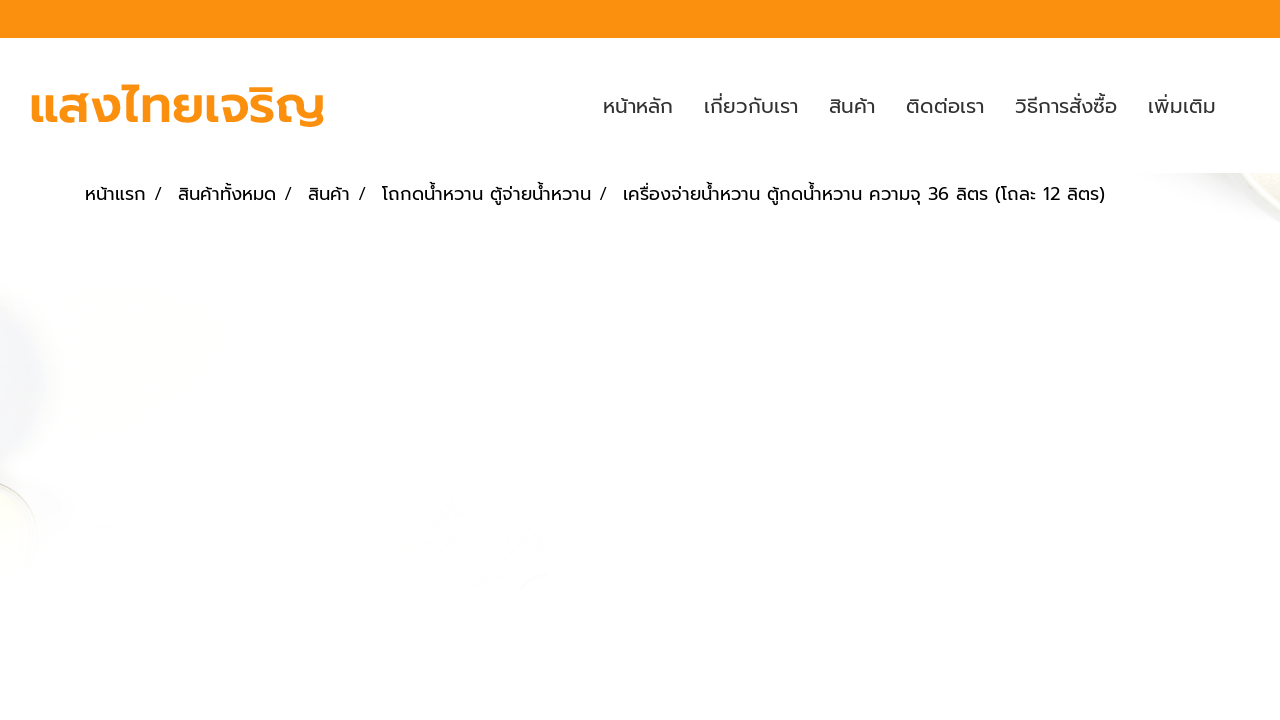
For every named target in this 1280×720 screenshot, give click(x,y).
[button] (1249, 106)
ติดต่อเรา (945, 106)
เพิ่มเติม (1182, 106)
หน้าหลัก (638, 106)
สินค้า (852, 106)
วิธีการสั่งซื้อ (1066, 106)
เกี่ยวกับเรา (751, 106)
